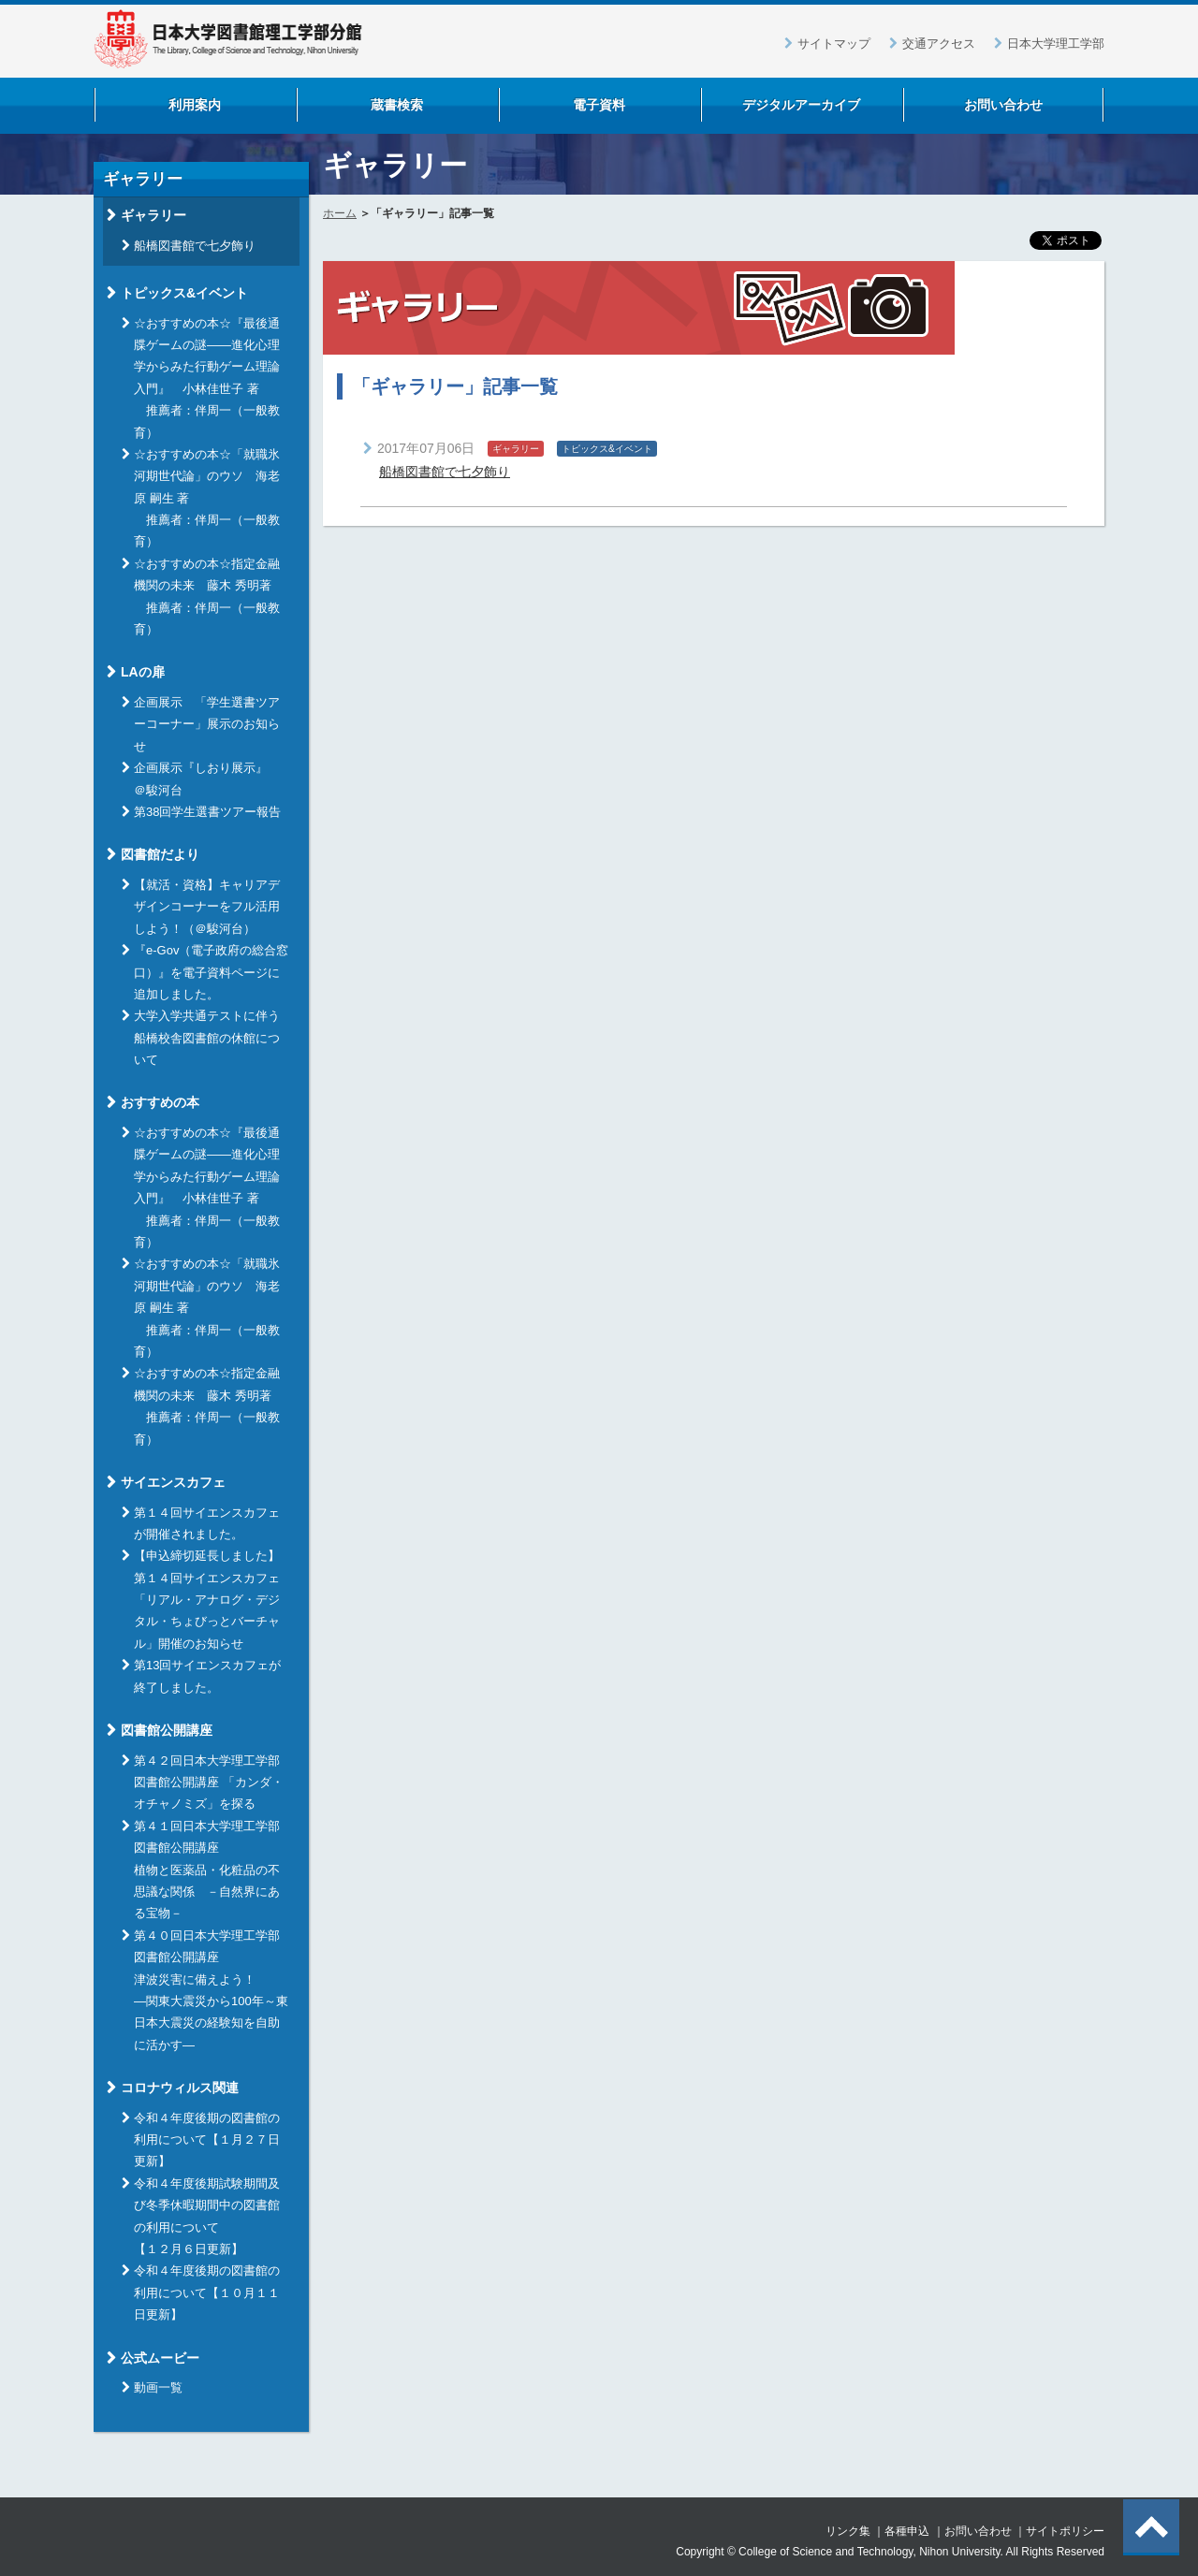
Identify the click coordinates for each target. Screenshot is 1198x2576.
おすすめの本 (160, 1102)
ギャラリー (153, 215)
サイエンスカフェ (173, 1482)
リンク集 (847, 2531)
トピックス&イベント (184, 292)
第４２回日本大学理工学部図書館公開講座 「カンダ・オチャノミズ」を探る (209, 1783)
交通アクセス (938, 43)
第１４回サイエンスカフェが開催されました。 (207, 1523)
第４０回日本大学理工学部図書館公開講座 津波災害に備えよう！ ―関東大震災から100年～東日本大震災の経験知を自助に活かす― (211, 1990)
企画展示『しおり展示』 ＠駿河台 (207, 778)
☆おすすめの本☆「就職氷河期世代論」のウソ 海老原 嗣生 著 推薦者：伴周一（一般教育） (207, 498)
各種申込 (906, 2531)
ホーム (340, 213)
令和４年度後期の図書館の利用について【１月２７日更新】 (207, 2140)
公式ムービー (160, 2357)
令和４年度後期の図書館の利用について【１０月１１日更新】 (207, 2292)
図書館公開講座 (166, 1730)
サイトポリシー (1065, 2531)
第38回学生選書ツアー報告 (207, 812)
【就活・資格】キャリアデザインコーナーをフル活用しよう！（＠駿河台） (207, 907)
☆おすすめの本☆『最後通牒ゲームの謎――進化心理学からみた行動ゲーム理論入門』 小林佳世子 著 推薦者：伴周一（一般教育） (207, 378)
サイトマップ (833, 43)
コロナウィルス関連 (180, 2087)
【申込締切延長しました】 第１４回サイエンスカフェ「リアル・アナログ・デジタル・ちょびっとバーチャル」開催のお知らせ (207, 1600)
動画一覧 (158, 2387)
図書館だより (160, 854)
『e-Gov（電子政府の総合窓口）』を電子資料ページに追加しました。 (211, 972)
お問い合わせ (978, 2531)
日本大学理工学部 (1055, 43)
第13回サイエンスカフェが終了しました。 (207, 1676)
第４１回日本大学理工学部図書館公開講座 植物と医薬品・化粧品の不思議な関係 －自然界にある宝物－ (207, 1870)
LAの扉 (143, 671)
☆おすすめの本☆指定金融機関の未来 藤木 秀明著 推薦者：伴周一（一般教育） (209, 596)
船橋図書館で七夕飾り (444, 471)
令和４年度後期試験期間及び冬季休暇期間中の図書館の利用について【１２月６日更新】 (207, 2216)
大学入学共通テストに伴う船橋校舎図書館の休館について (207, 1038)
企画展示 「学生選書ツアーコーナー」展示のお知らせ (207, 724)
